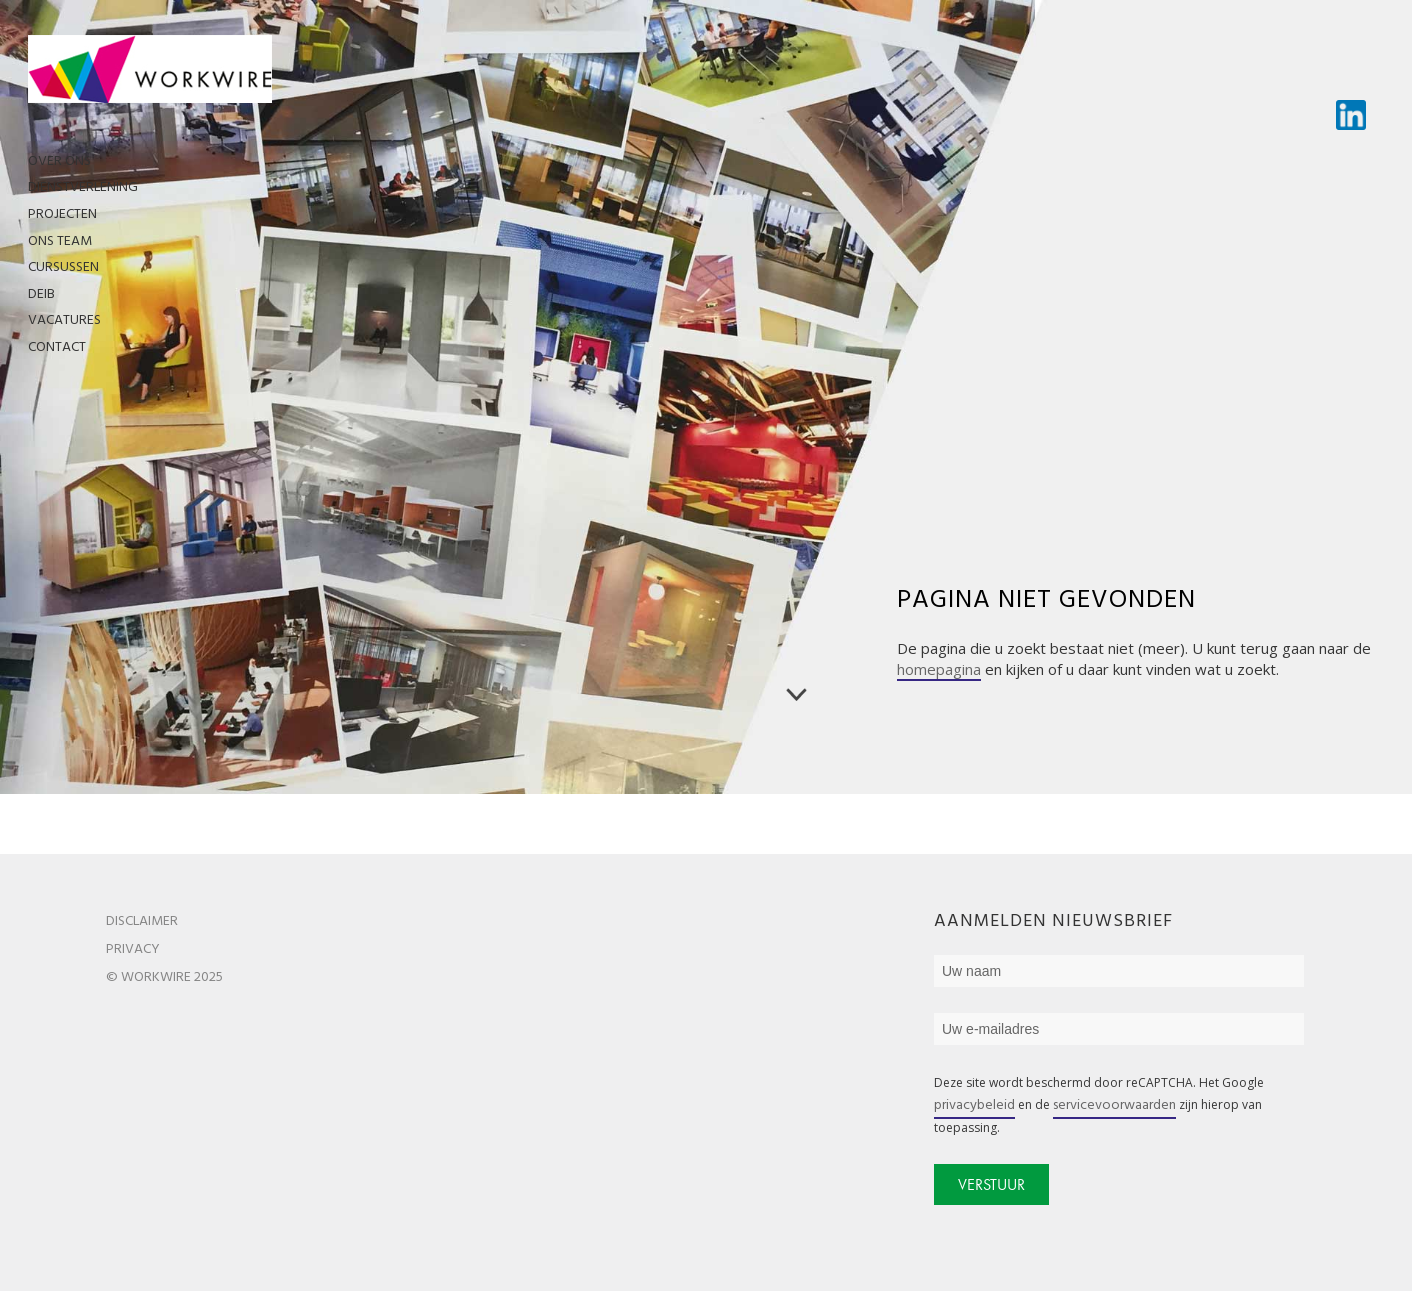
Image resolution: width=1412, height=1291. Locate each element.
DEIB (41, 294)
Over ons (59, 161)
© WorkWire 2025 (164, 977)
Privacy (133, 949)
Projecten (62, 214)
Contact (57, 347)
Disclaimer (142, 921)
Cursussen (63, 267)
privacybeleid (974, 1105)
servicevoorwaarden (1114, 1105)
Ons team (60, 241)
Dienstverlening (83, 187)
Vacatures (64, 320)
